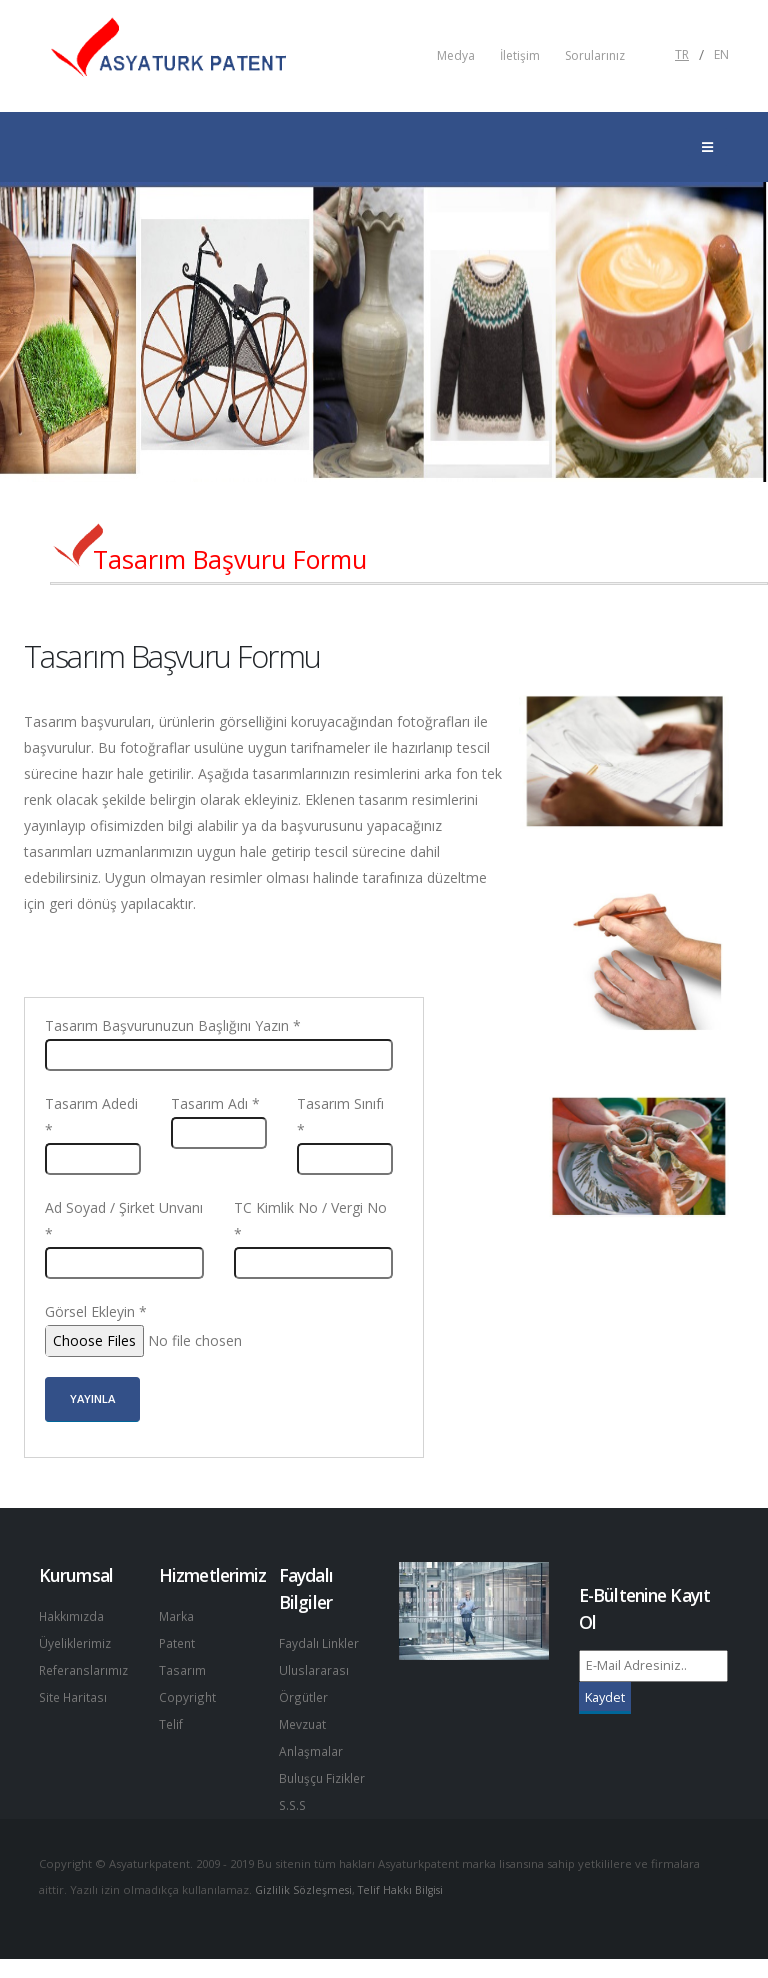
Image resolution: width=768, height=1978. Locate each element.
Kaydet (605, 1697)
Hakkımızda (72, 1615)
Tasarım (182, 1667)
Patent (178, 1641)
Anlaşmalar (311, 1746)
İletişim (520, 56)
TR (682, 55)
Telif (171, 1719)
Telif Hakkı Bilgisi (407, 1908)
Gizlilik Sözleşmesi (305, 1908)
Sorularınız (595, 56)
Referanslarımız (86, 1667)
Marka (177, 1615)
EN (721, 55)
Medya (456, 56)
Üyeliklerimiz (76, 1641)
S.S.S (294, 1824)
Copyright (187, 1693)
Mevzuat (304, 1720)
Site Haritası (74, 1693)
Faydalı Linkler (320, 1642)
